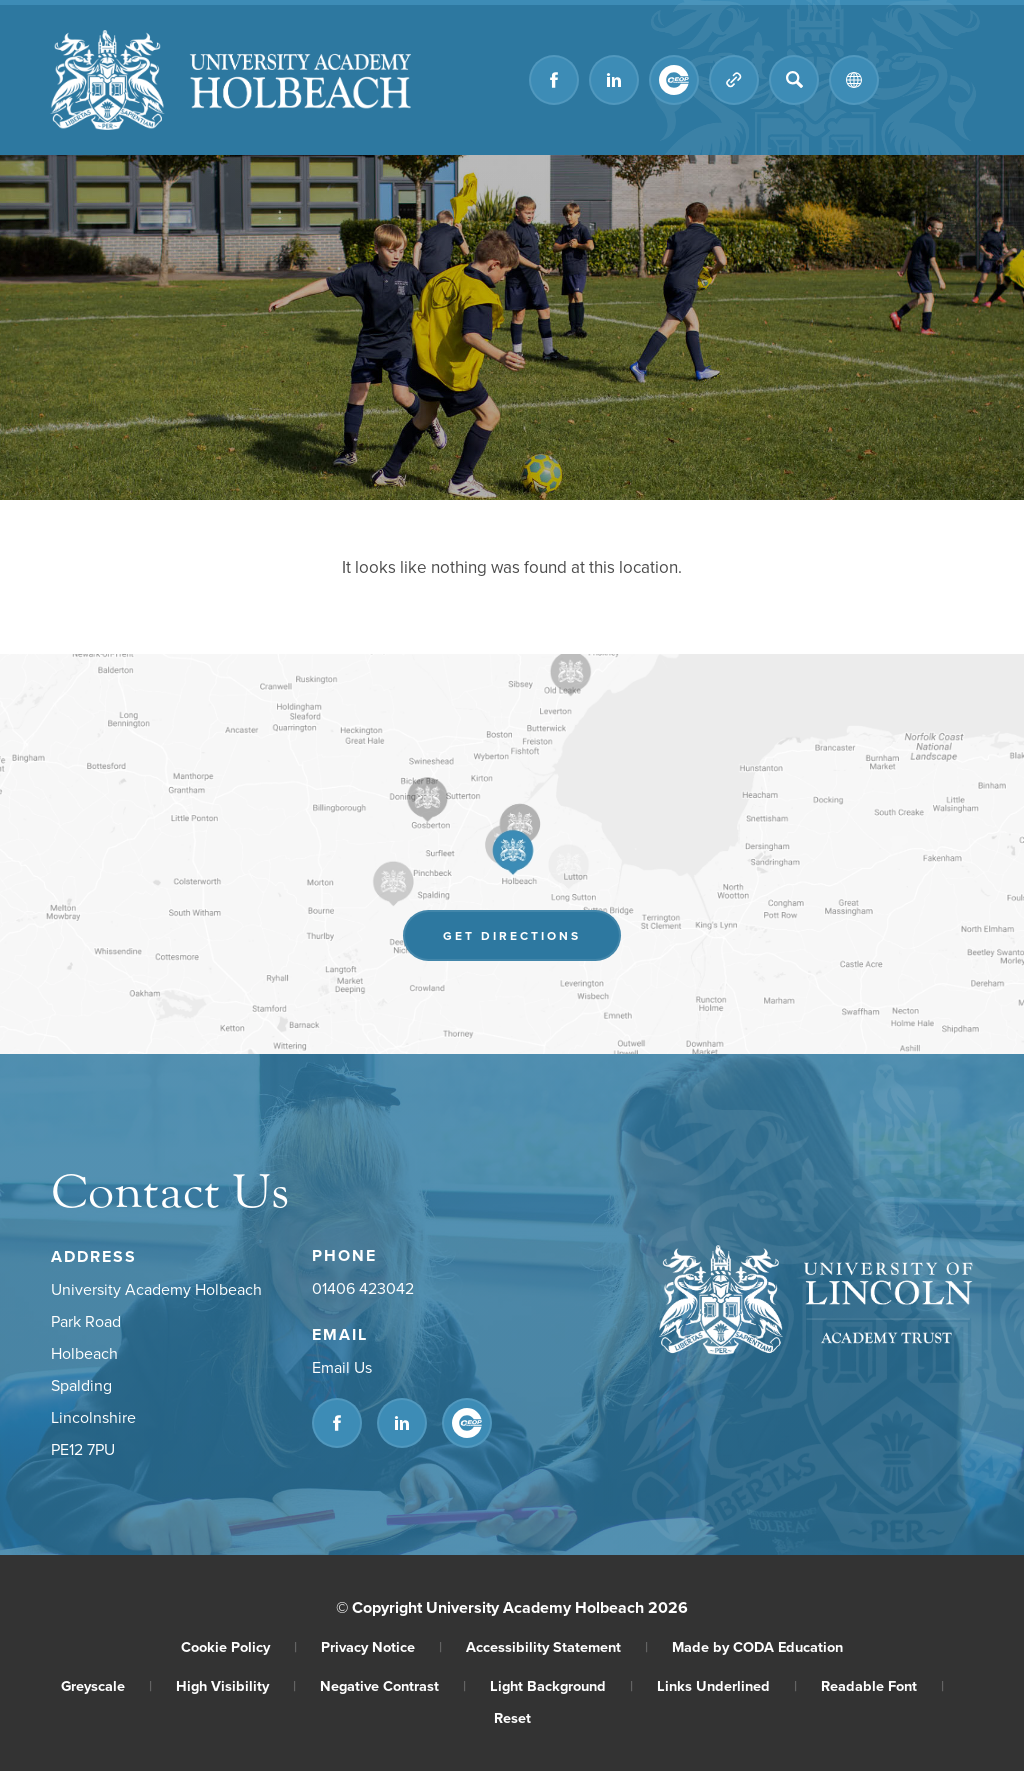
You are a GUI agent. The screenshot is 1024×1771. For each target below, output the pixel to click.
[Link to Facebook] (554, 80)
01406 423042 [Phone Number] (363, 1288)
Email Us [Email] (342, 1367)
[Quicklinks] (734, 80)
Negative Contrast (393, 1685)
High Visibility (236, 1685)
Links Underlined (727, 1685)
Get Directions (512, 935)
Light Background (561, 1685)
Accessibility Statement (557, 1646)
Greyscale (106, 1685)
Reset (512, 1717)
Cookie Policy (239, 1646)
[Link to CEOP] (674, 80)
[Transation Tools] (854, 80)
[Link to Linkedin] (614, 80)
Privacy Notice (381, 1646)
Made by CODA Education (757, 1646)
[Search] (794, 80)
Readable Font (882, 1685)
